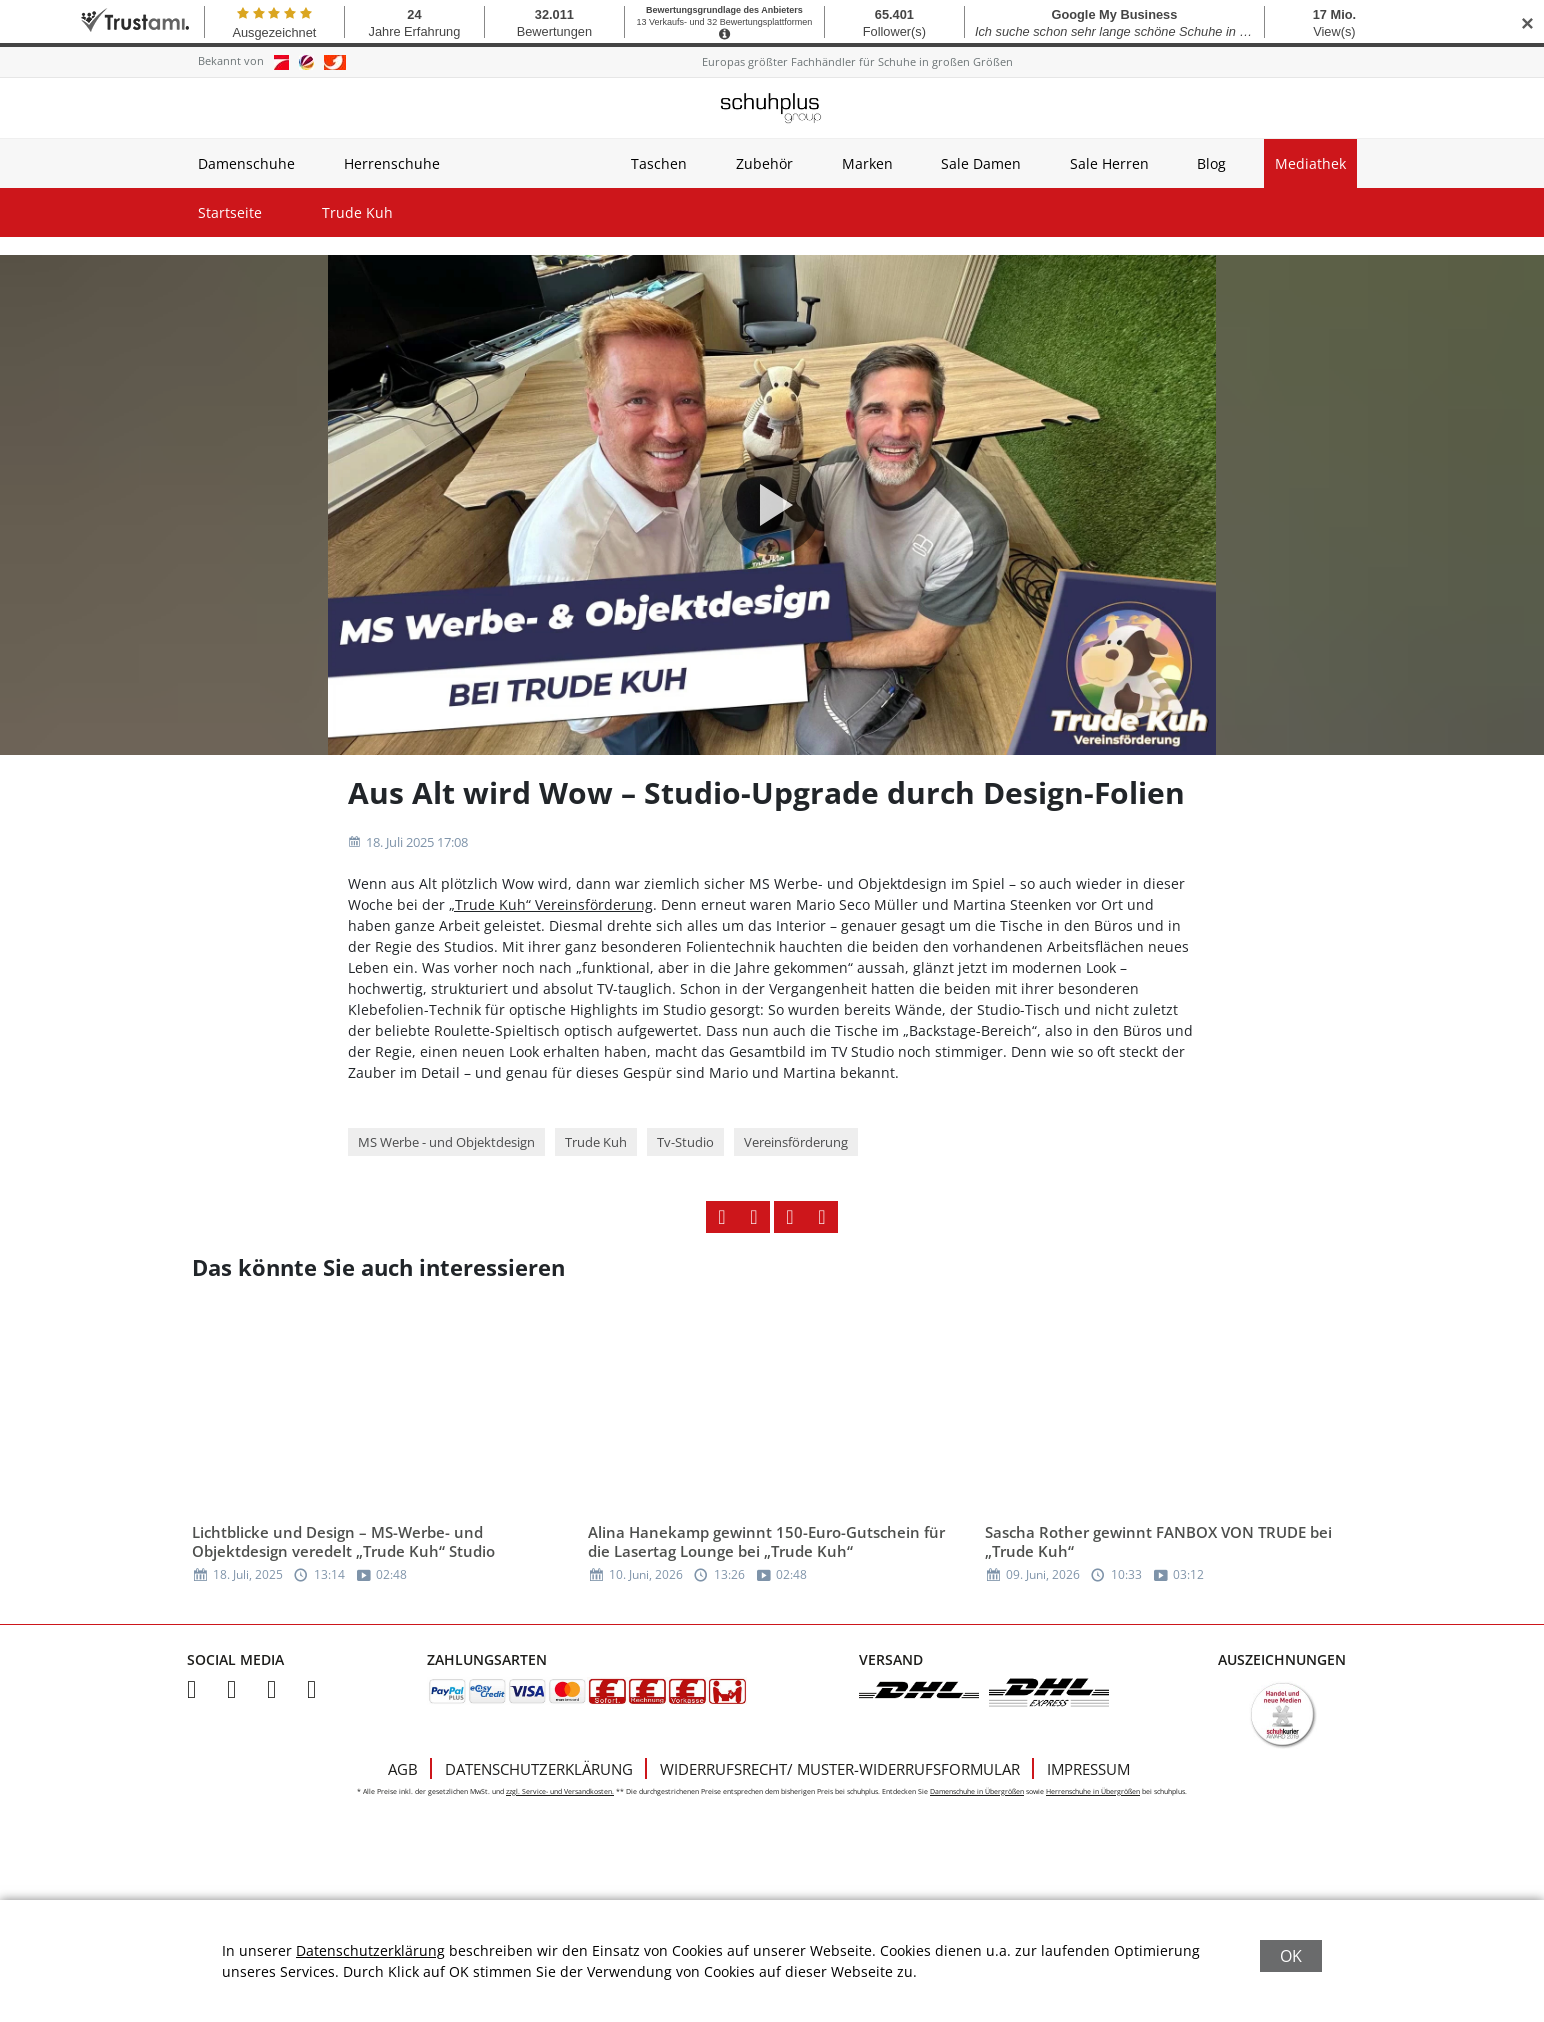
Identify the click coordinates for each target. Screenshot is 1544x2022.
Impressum (1088, 1769)
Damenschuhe (246, 163)
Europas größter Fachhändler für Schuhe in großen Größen (857, 61)
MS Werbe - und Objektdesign (446, 1142)
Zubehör (764, 163)
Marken (867, 163)
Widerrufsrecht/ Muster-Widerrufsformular (840, 1769)
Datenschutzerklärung (539, 1769)
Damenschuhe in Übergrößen (977, 1791)
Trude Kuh (357, 212)
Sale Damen (981, 163)
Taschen (659, 163)
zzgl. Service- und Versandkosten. (560, 1791)
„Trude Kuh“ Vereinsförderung (551, 904)
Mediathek (1310, 163)
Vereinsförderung (796, 1142)
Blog (1211, 163)
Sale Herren (1109, 163)
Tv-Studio (685, 1142)
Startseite (230, 212)
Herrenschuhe (392, 163)
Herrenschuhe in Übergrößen (1093, 1791)
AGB (403, 1769)
